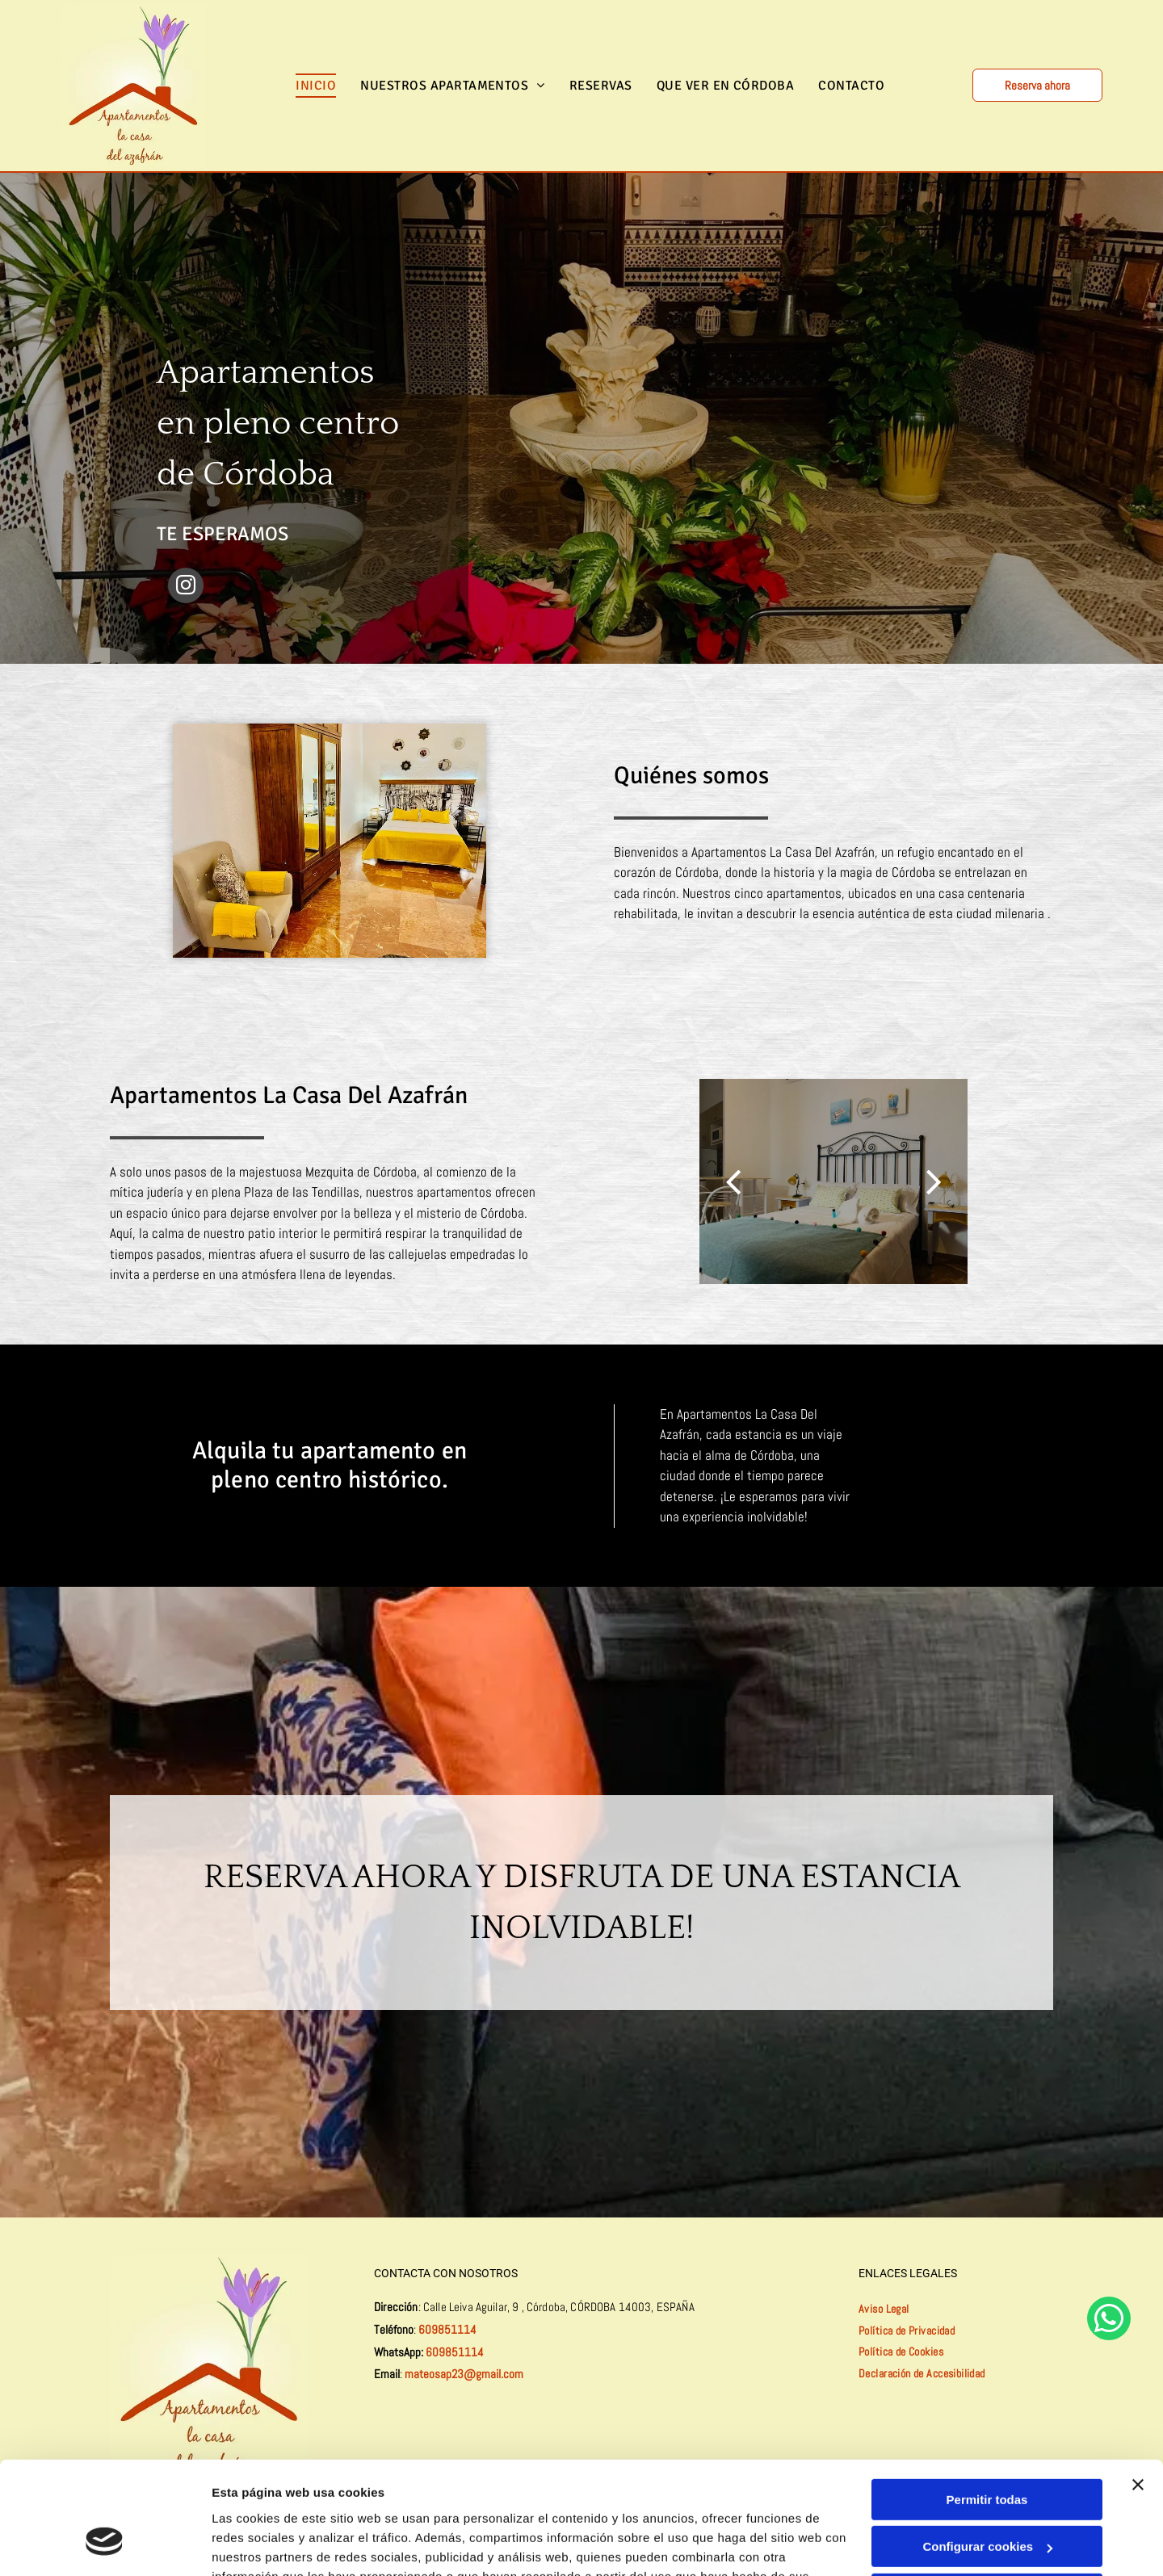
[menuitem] (315, 85)
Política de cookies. (330, 2500)
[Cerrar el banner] (1138, 2388)
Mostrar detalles (259, 2544)
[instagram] (186, 587)
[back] (732, 1181)
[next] (934, 1181)
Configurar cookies (987, 2450)
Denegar (987, 2498)
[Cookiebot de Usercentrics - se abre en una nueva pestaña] (104, 2544)
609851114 (447, 2329)
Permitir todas (987, 2403)
